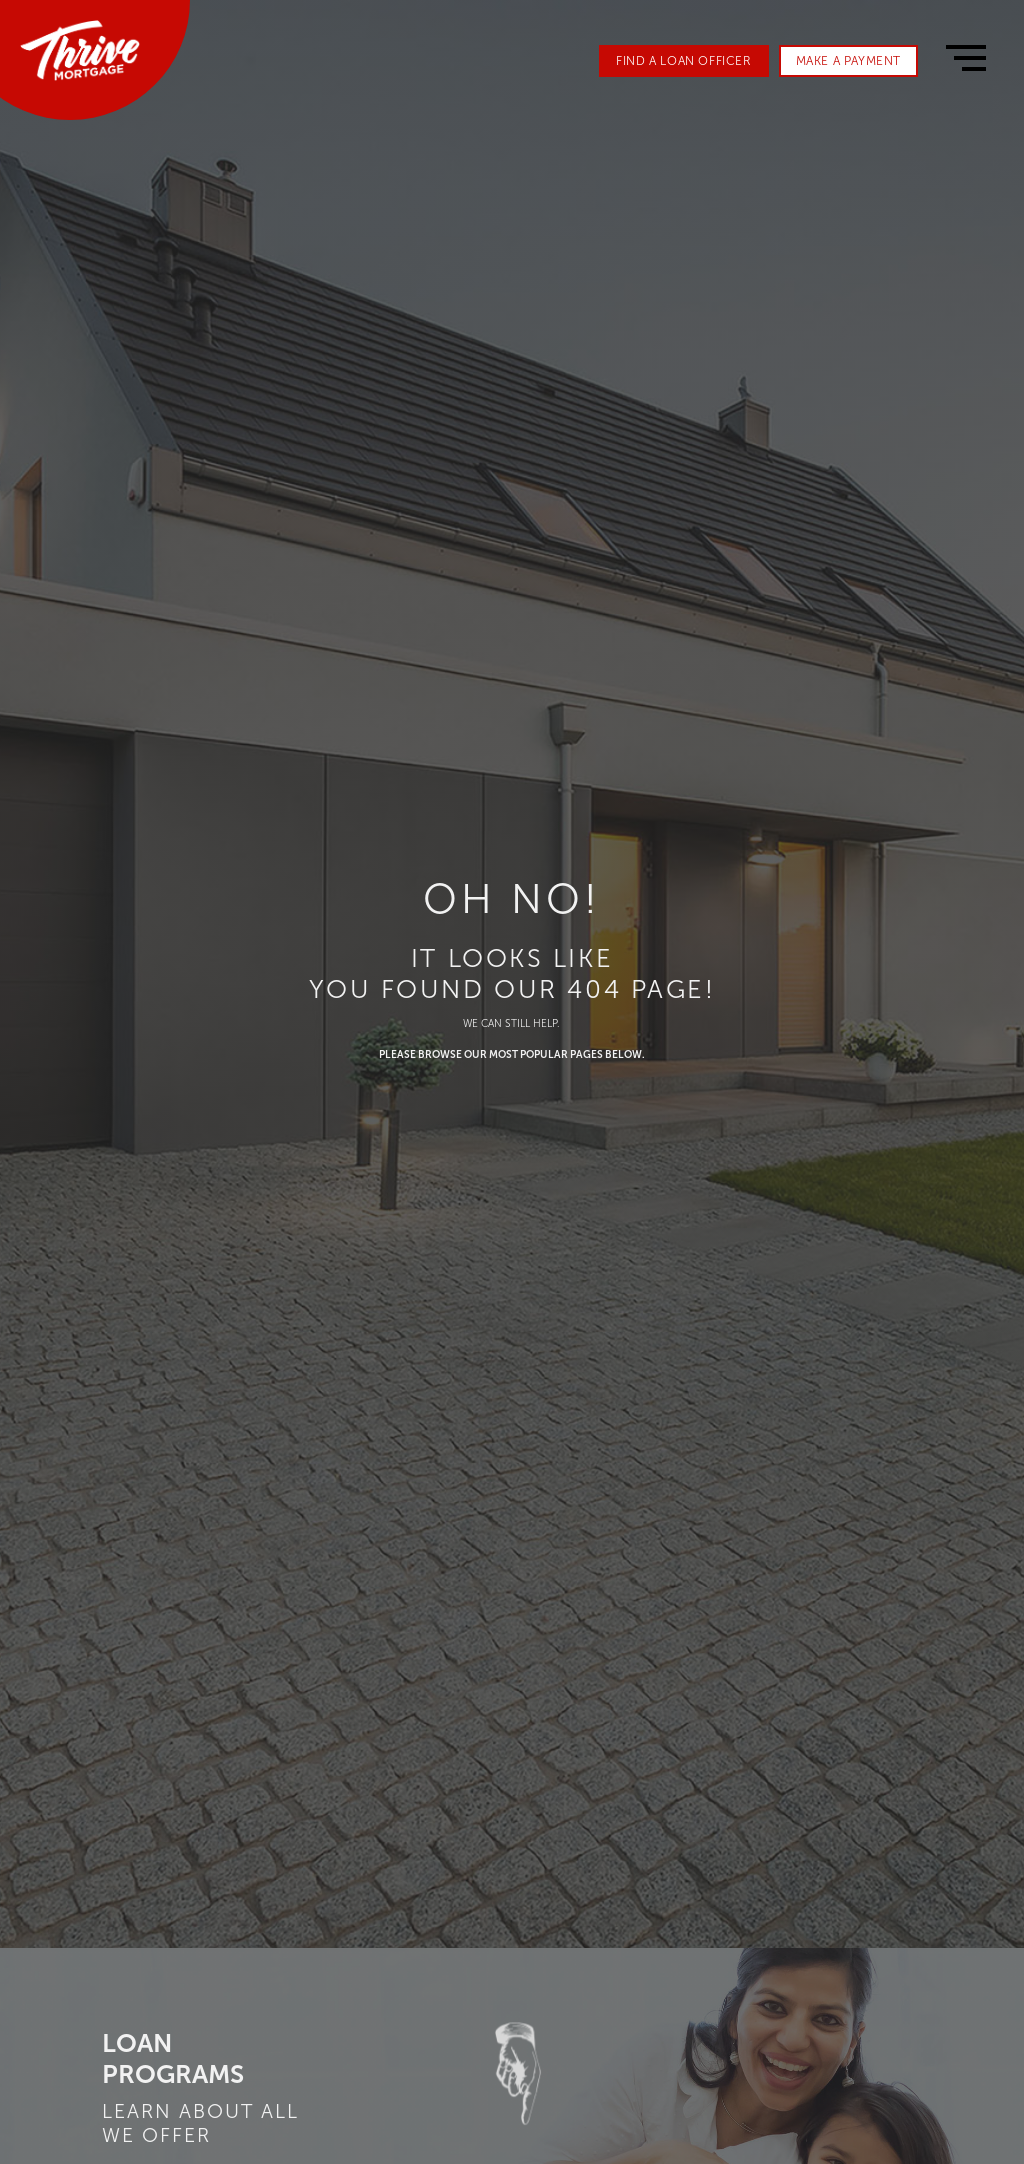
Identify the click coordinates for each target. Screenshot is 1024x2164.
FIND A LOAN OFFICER (683, 61)
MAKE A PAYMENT (848, 61)
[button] (966, 58)
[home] (80, 50)
